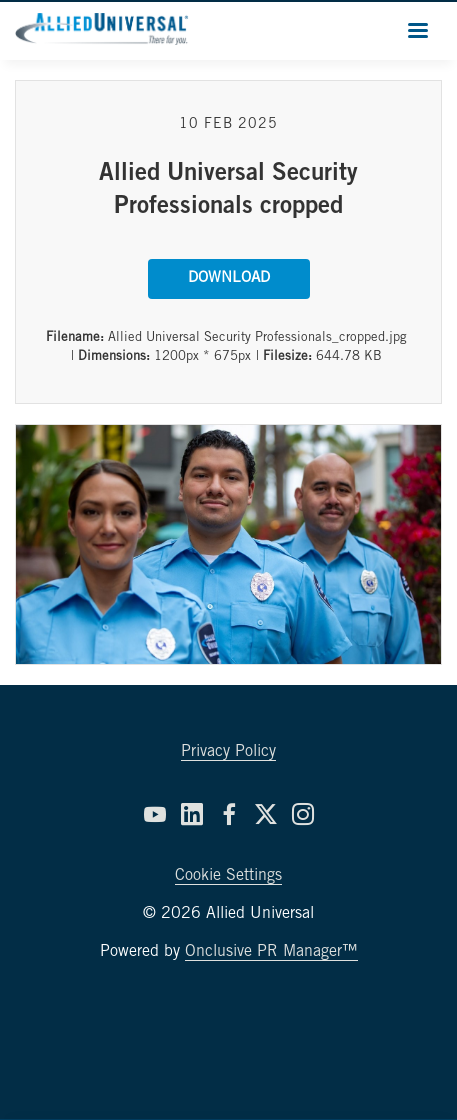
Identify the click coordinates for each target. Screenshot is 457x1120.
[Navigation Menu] (418, 30)
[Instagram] (303, 814)
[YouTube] (155, 814)
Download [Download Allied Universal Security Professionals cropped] (229, 278)
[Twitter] (266, 814)
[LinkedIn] (192, 814)
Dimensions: (114, 357)
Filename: (75, 338)
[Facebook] (229, 814)
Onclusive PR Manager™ (271, 952)
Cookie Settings (228, 876)
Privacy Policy (228, 752)
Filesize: (287, 357)
